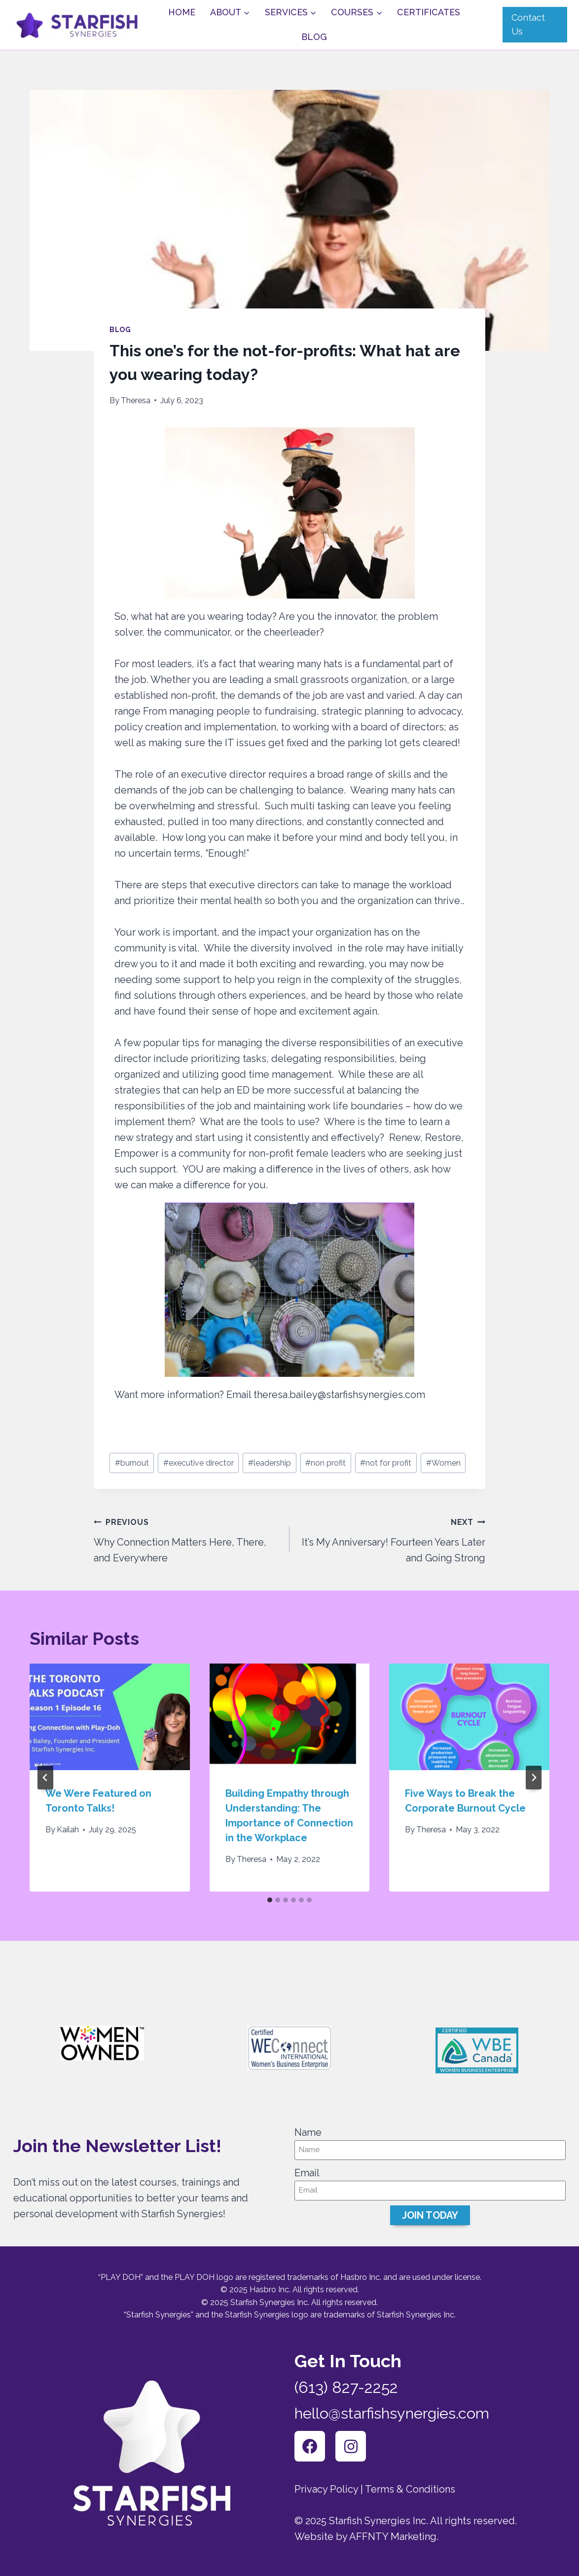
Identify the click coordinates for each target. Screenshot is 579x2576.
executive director (198, 1463)
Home (181, 12)
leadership (269, 1463)
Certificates (428, 12)
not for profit (385, 1463)
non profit (325, 1463)
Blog (314, 37)
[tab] (269, 1899)
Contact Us (528, 24)
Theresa (135, 400)
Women (443, 1463)
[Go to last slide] (45, 1777)
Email (307, 2172)
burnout (132, 1463)
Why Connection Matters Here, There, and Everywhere (187, 1539)
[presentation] (110, 1717)
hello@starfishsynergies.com (395, 2412)
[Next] (534, 1777)
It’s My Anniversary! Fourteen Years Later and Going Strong (392, 1539)
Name (308, 2131)
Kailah (68, 1829)
